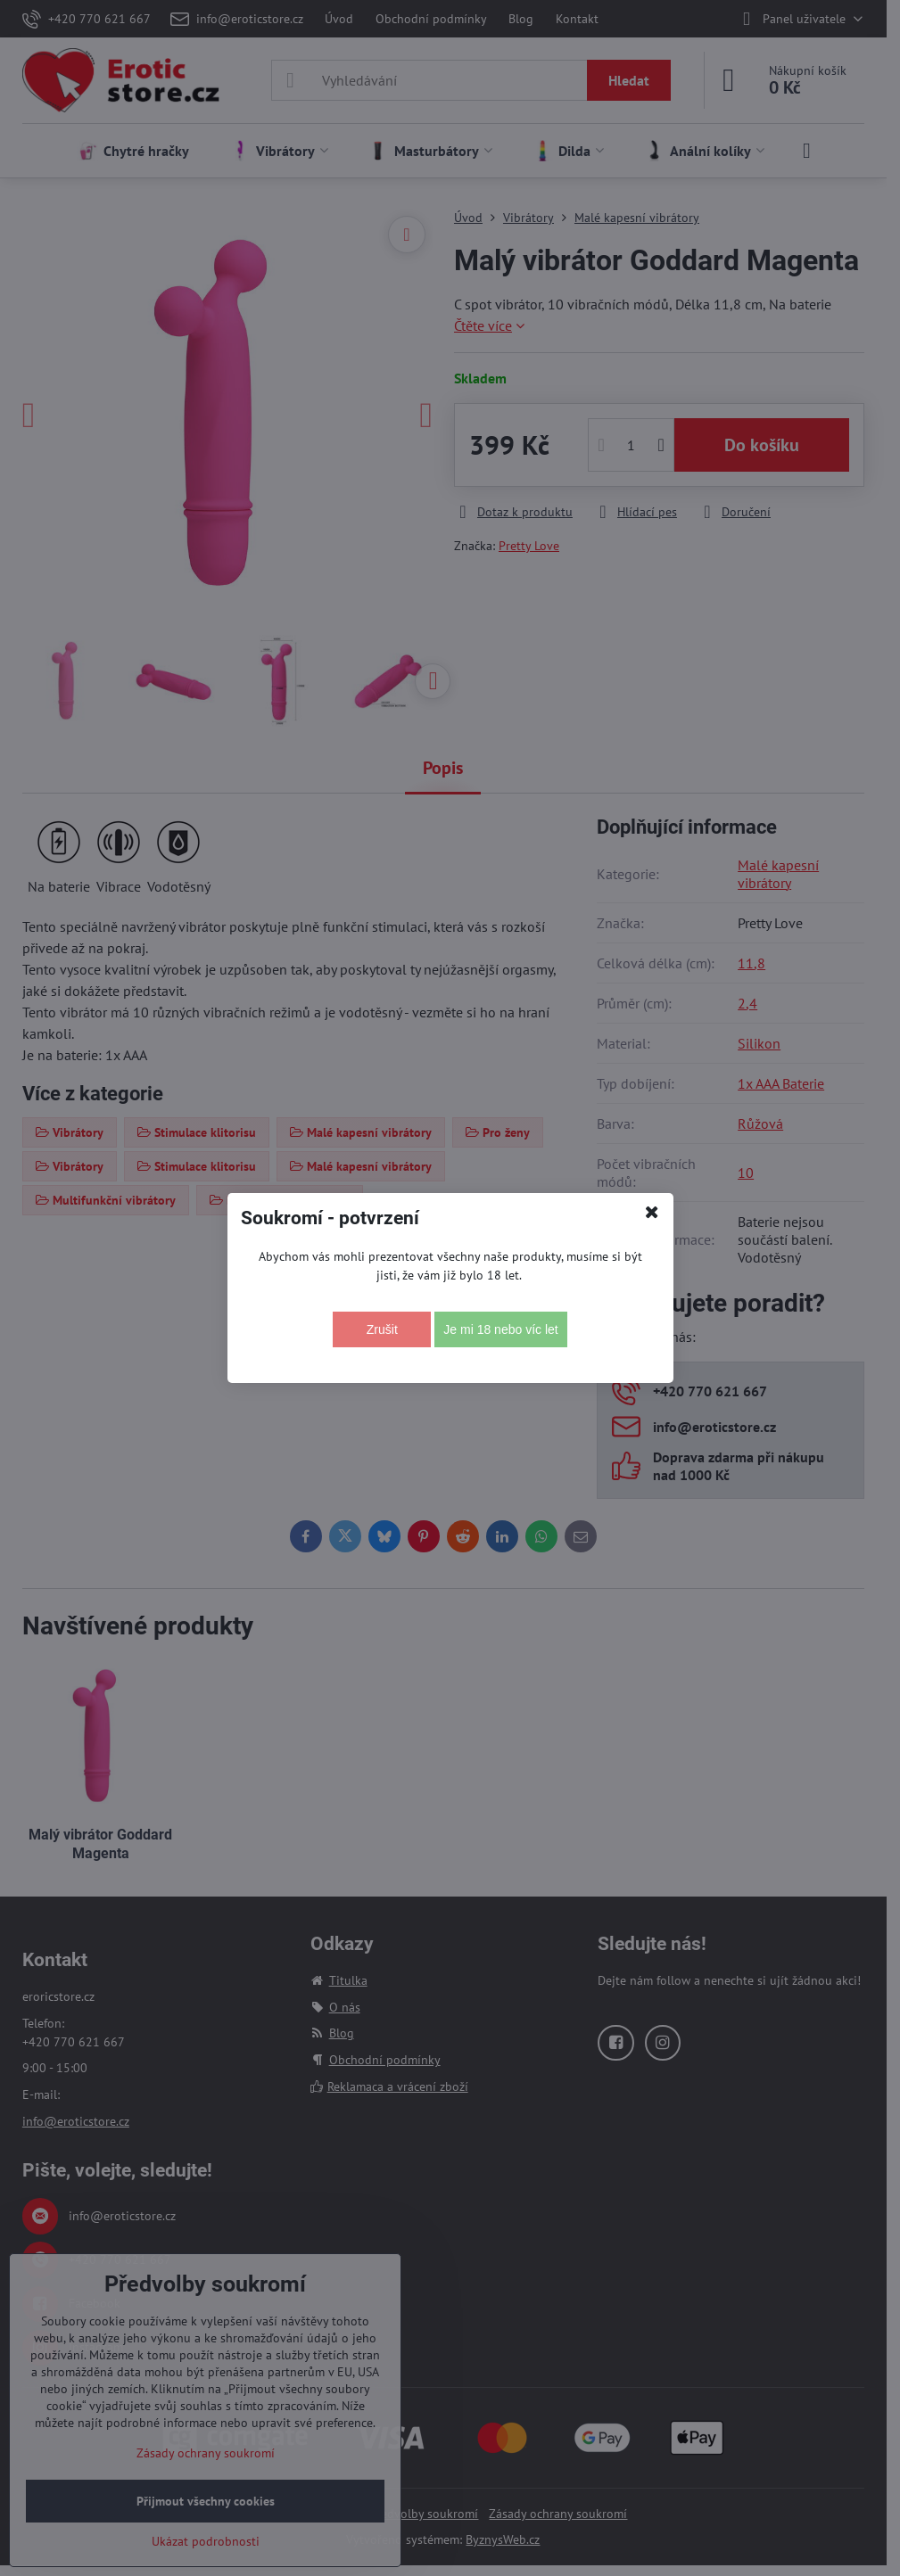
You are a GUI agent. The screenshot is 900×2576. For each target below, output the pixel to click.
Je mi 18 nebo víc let (500, 1329)
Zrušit (382, 1329)
